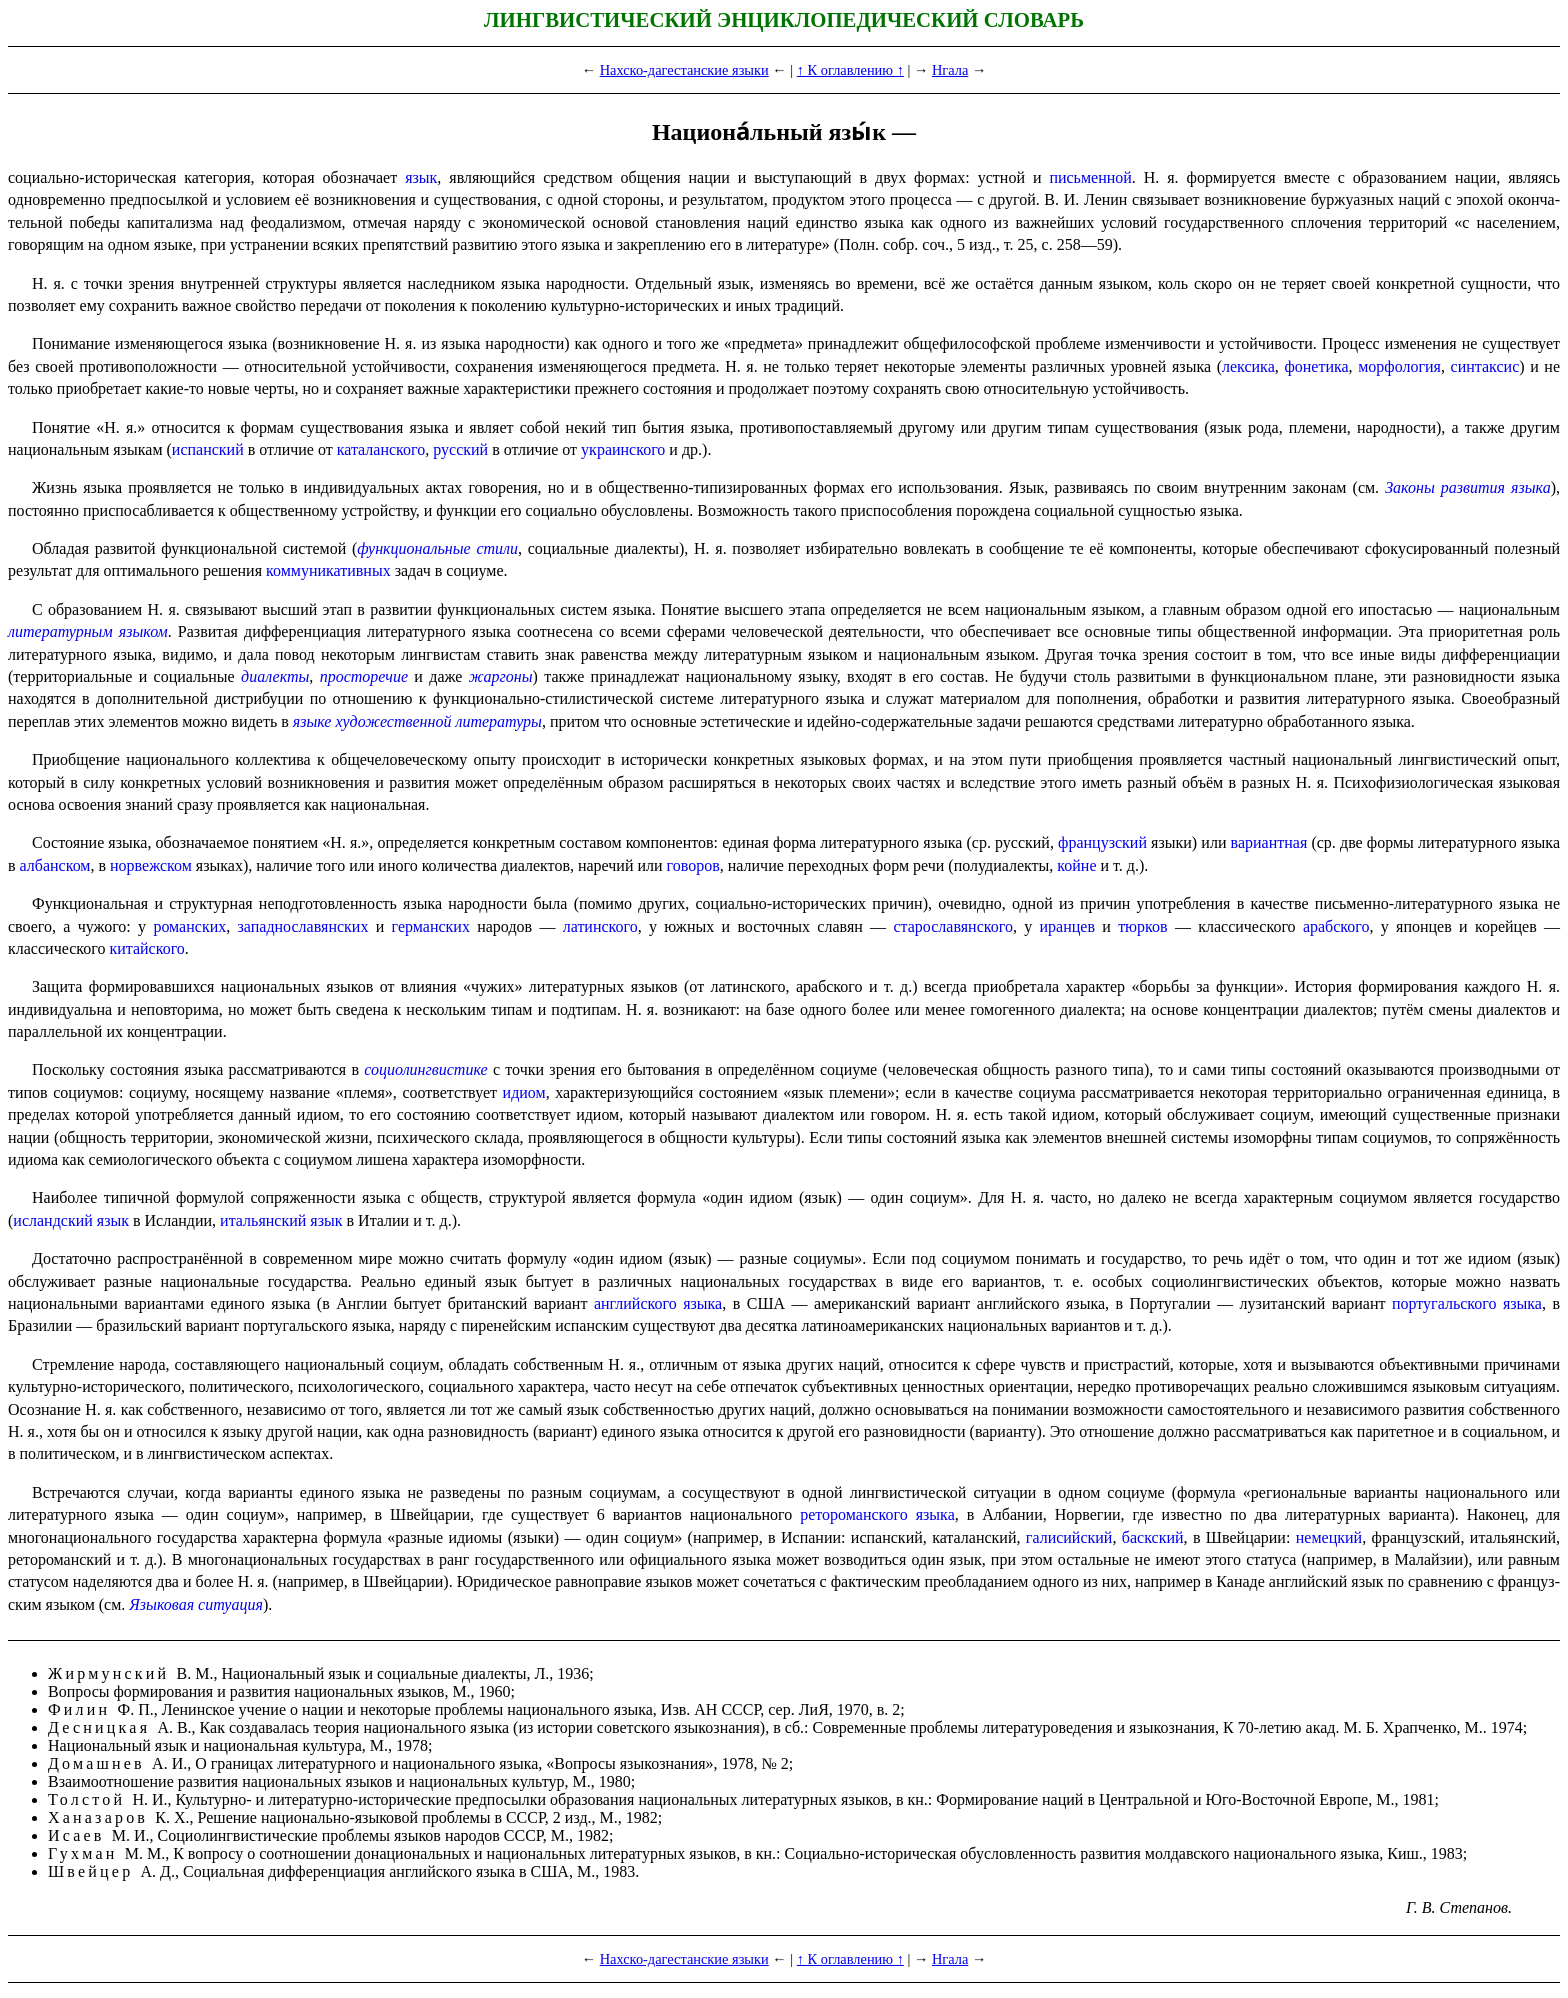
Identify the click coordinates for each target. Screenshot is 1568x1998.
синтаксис (1485, 366)
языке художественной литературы (417, 721)
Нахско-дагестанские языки (684, 70)
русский (460, 449)
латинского (600, 926)
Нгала (950, 70)
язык (421, 177)
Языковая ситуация (196, 1604)
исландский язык (71, 1220)
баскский (1153, 1537)
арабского (1336, 926)
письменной (1090, 177)
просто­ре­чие (364, 676)
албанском (55, 865)
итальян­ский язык (281, 1220)
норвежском (151, 865)
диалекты (275, 676)
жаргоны (501, 676)
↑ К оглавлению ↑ (850, 70)
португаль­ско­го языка (1467, 1303)
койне (1076, 865)
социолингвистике (425, 1069)
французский (1102, 842)
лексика (1248, 366)
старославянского (952, 926)
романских (189, 926)
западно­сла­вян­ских (303, 926)
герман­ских (431, 926)
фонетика (1316, 366)
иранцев (1067, 926)
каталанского (381, 449)
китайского (146, 948)
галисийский (1069, 1537)
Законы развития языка (1467, 487)
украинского (623, 449)
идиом (524, 1092)
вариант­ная (1269, 842)
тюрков (1142, 926)
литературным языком (88, 631)
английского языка (658, 1303)
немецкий (1329, 1537)
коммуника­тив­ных (328, 570)
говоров (693, 865)
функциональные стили (437, 548)
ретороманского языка (877, 1514)
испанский (208, 449)
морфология (1399, 366)
